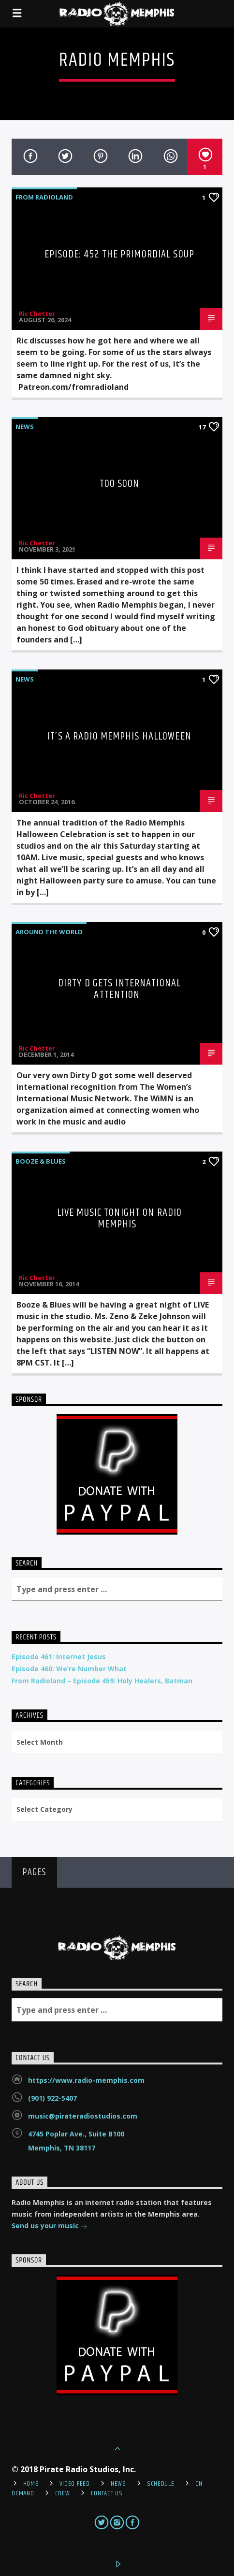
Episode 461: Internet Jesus (59, 1656)
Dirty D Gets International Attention (119, 989)
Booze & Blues (40, 1161)
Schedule (161, 2483)
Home (31, 2483)
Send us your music (50, 2226)
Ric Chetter (37, 313)
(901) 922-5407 (52, 2098)
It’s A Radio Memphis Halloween (119, 736)
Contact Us (107, 2493)
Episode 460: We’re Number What (69, 1668)
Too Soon (120, 483)
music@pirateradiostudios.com (82, 2116)
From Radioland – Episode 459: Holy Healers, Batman (102, 1680)
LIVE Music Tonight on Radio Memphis (119, 1218)
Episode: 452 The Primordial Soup (119, 254)
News (24, 426)
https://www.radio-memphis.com (86, 2080)
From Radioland (44, 197)
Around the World (49, 931)
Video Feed (74, 2483)
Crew (62, 2493)
